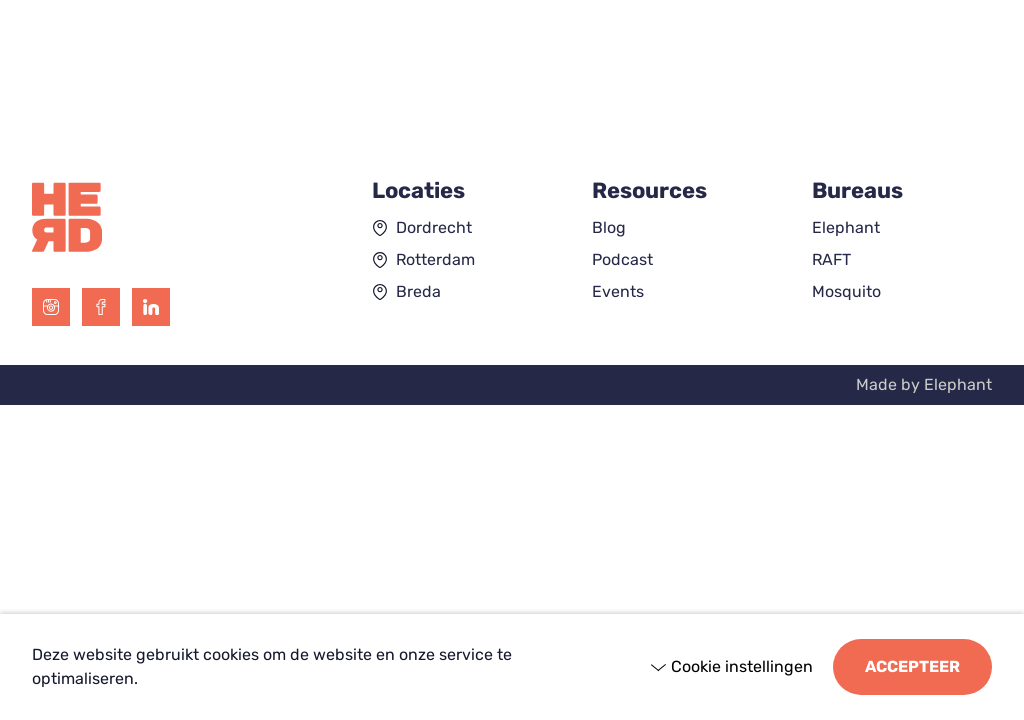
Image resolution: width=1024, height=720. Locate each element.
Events (618, 291)
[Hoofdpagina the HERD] (512, 35)
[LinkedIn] (151, 307)
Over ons (655, 78)
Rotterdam (435, 259)
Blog (609, 227)
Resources (502, 78)
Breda (418, 291)
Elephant (846, 227)
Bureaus (256, 78)
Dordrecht (434, 227)
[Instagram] (51, 307)
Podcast (622, 259)
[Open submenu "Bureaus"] (307, 79)
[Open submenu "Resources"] (563, 79)
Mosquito (846, 291)
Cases (386, 78)
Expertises (103, 78)
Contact (772, 78)
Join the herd (910, 78)
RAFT (831, 259)
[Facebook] (101, 307)
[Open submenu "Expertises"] (165, 79)
